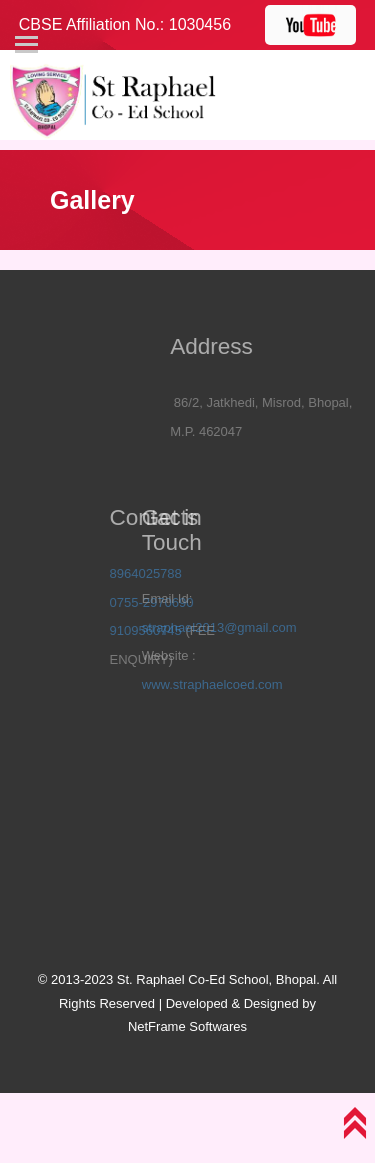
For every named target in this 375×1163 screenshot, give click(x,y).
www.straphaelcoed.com (192, 684)
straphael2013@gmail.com (199, 627)
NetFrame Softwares (187, 1026)
